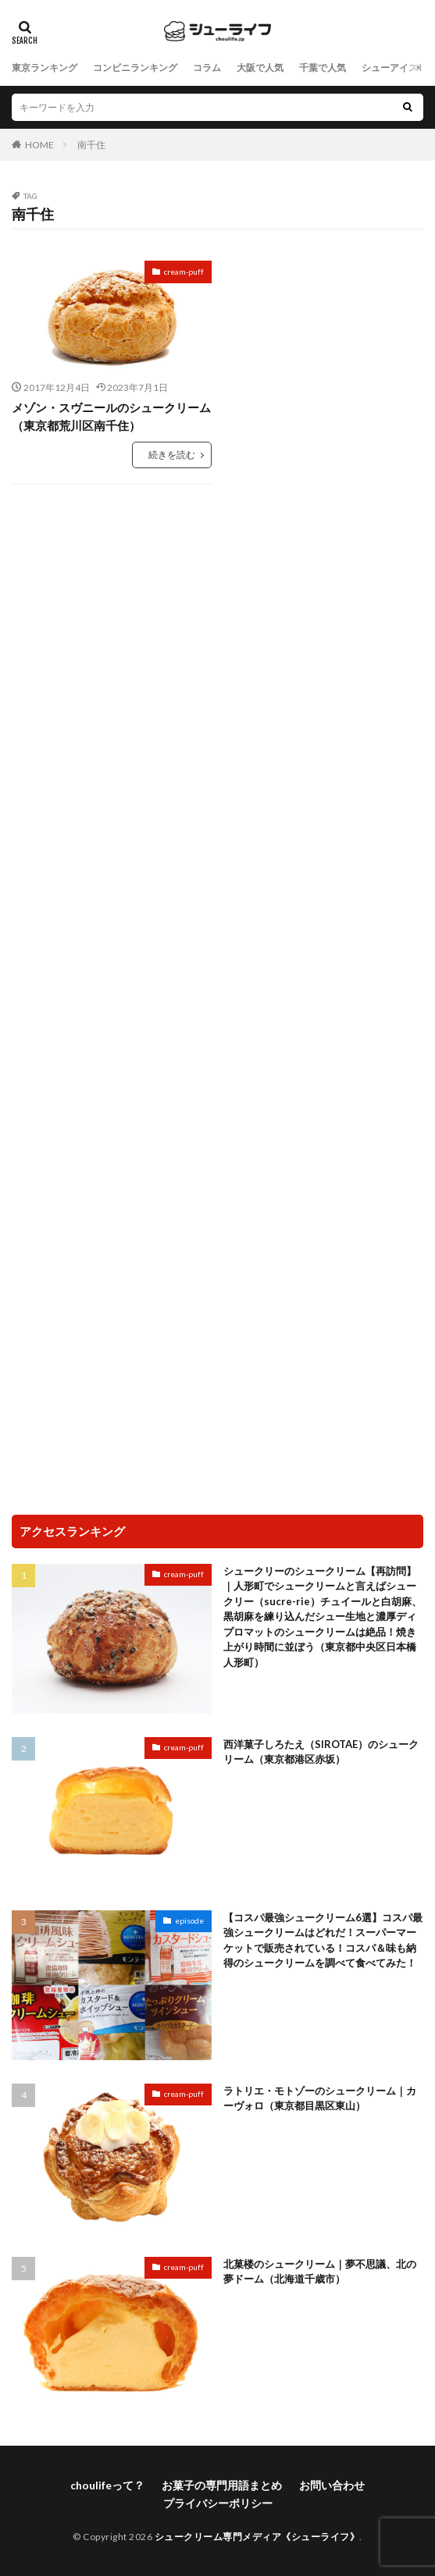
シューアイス (390, 67)
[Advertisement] (217, 625)
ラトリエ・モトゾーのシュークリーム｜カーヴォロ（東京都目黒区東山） (319, 2098)
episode (189, 1920)
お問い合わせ (332, 2485)
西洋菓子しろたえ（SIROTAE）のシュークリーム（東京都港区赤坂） (321, 1752)
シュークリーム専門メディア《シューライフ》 (257, 2536)
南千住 (91, 145)
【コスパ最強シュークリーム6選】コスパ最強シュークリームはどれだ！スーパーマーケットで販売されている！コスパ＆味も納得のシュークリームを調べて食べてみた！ (323, 1940)
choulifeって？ (107, 2485)
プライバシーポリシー (218, 2503)
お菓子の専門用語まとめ (222, 2485)
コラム (207, 67)
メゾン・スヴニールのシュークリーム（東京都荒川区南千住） (111, 416)
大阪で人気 (260, 67)
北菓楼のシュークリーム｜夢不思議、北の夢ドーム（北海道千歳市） (319, 2272)
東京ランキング (44, 67)
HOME (39, 145)
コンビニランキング (135, 67)
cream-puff (184, 271)
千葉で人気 (322, 67)
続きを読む (171, 454)
